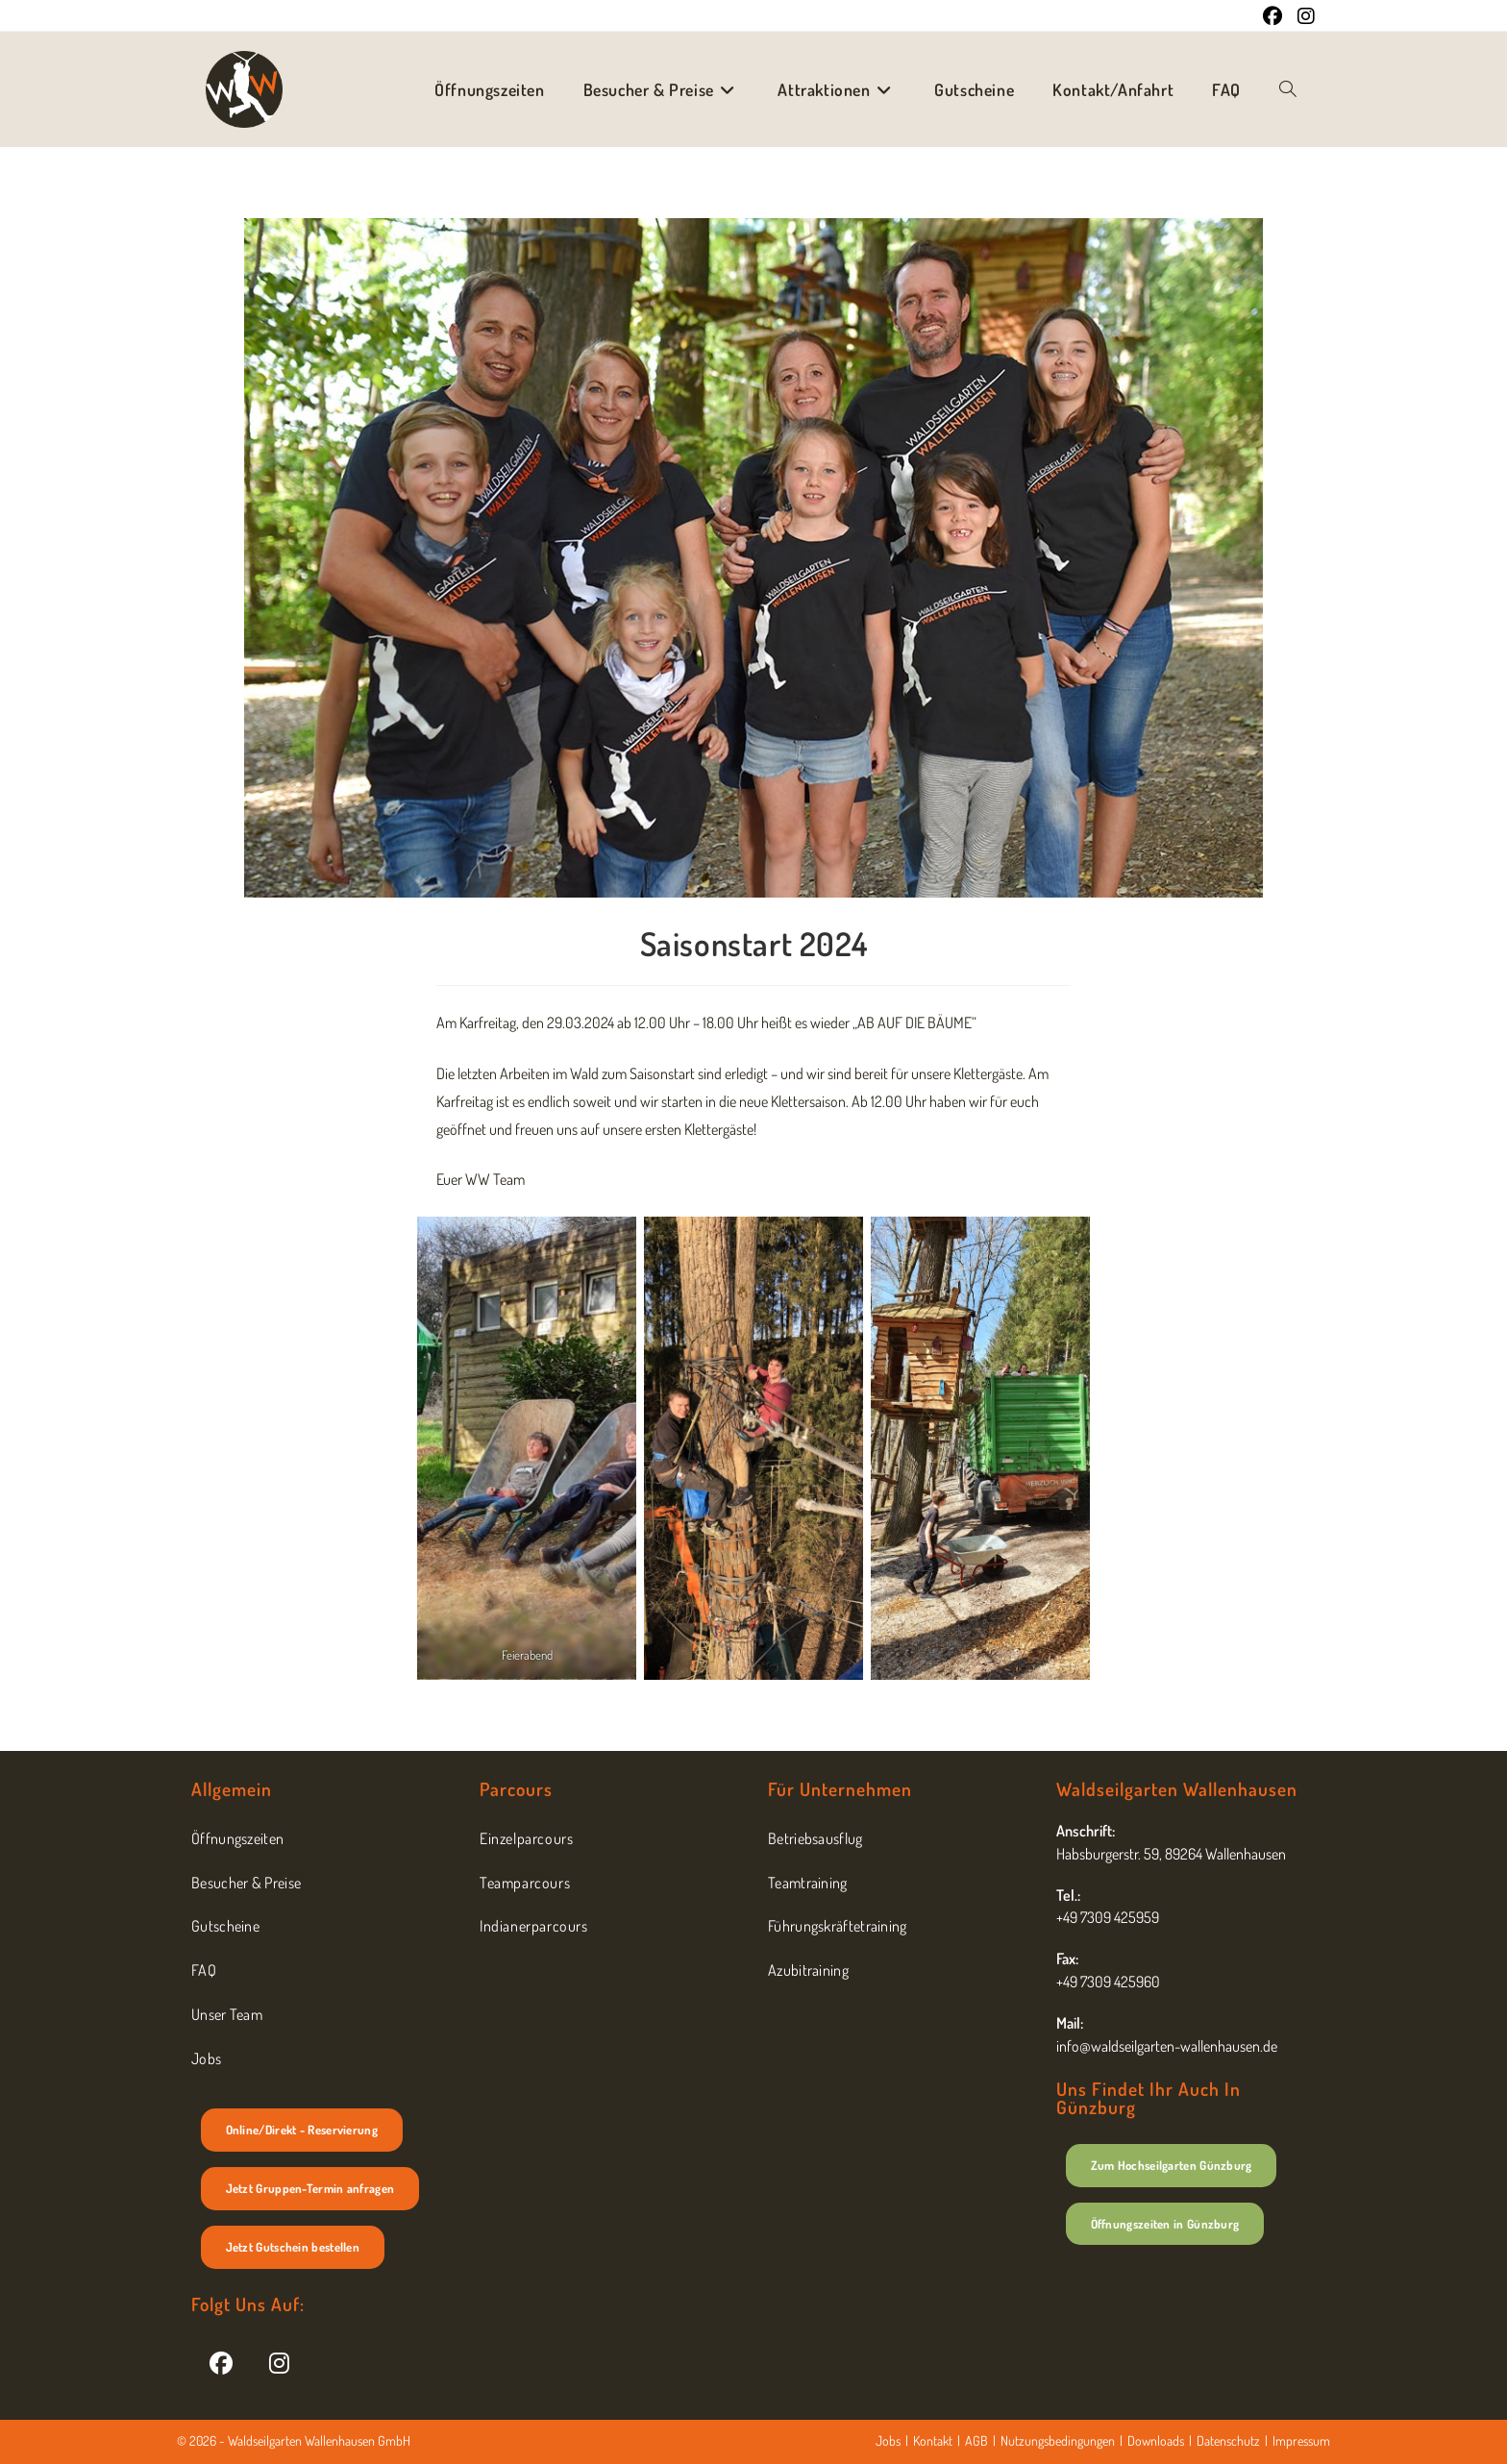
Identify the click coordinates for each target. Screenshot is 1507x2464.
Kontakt (932, 2440)
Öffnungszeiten (237, 1838)
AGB (976, 2440)
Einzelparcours (526, 1838)
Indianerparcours (534, 1925)
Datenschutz (1228, 2440)
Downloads (1155, 2440)
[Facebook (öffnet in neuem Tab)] (1272, 16)
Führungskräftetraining (837, 1925)
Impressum (1301, 2440)
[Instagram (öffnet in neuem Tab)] (1302, 16)
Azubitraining (808, 1970)
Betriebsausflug (815, 1838)
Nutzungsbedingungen (1058, 2440)
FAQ (203, 1970)
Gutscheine (225, 1925)
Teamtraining (808, 1882)
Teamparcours (525, 1882)
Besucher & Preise (246, 1882)
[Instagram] (279, 2361)
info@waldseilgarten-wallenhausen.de (1166, 2046)
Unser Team (226, 2014)
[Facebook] (220, 2361)
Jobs (206, 2058)
